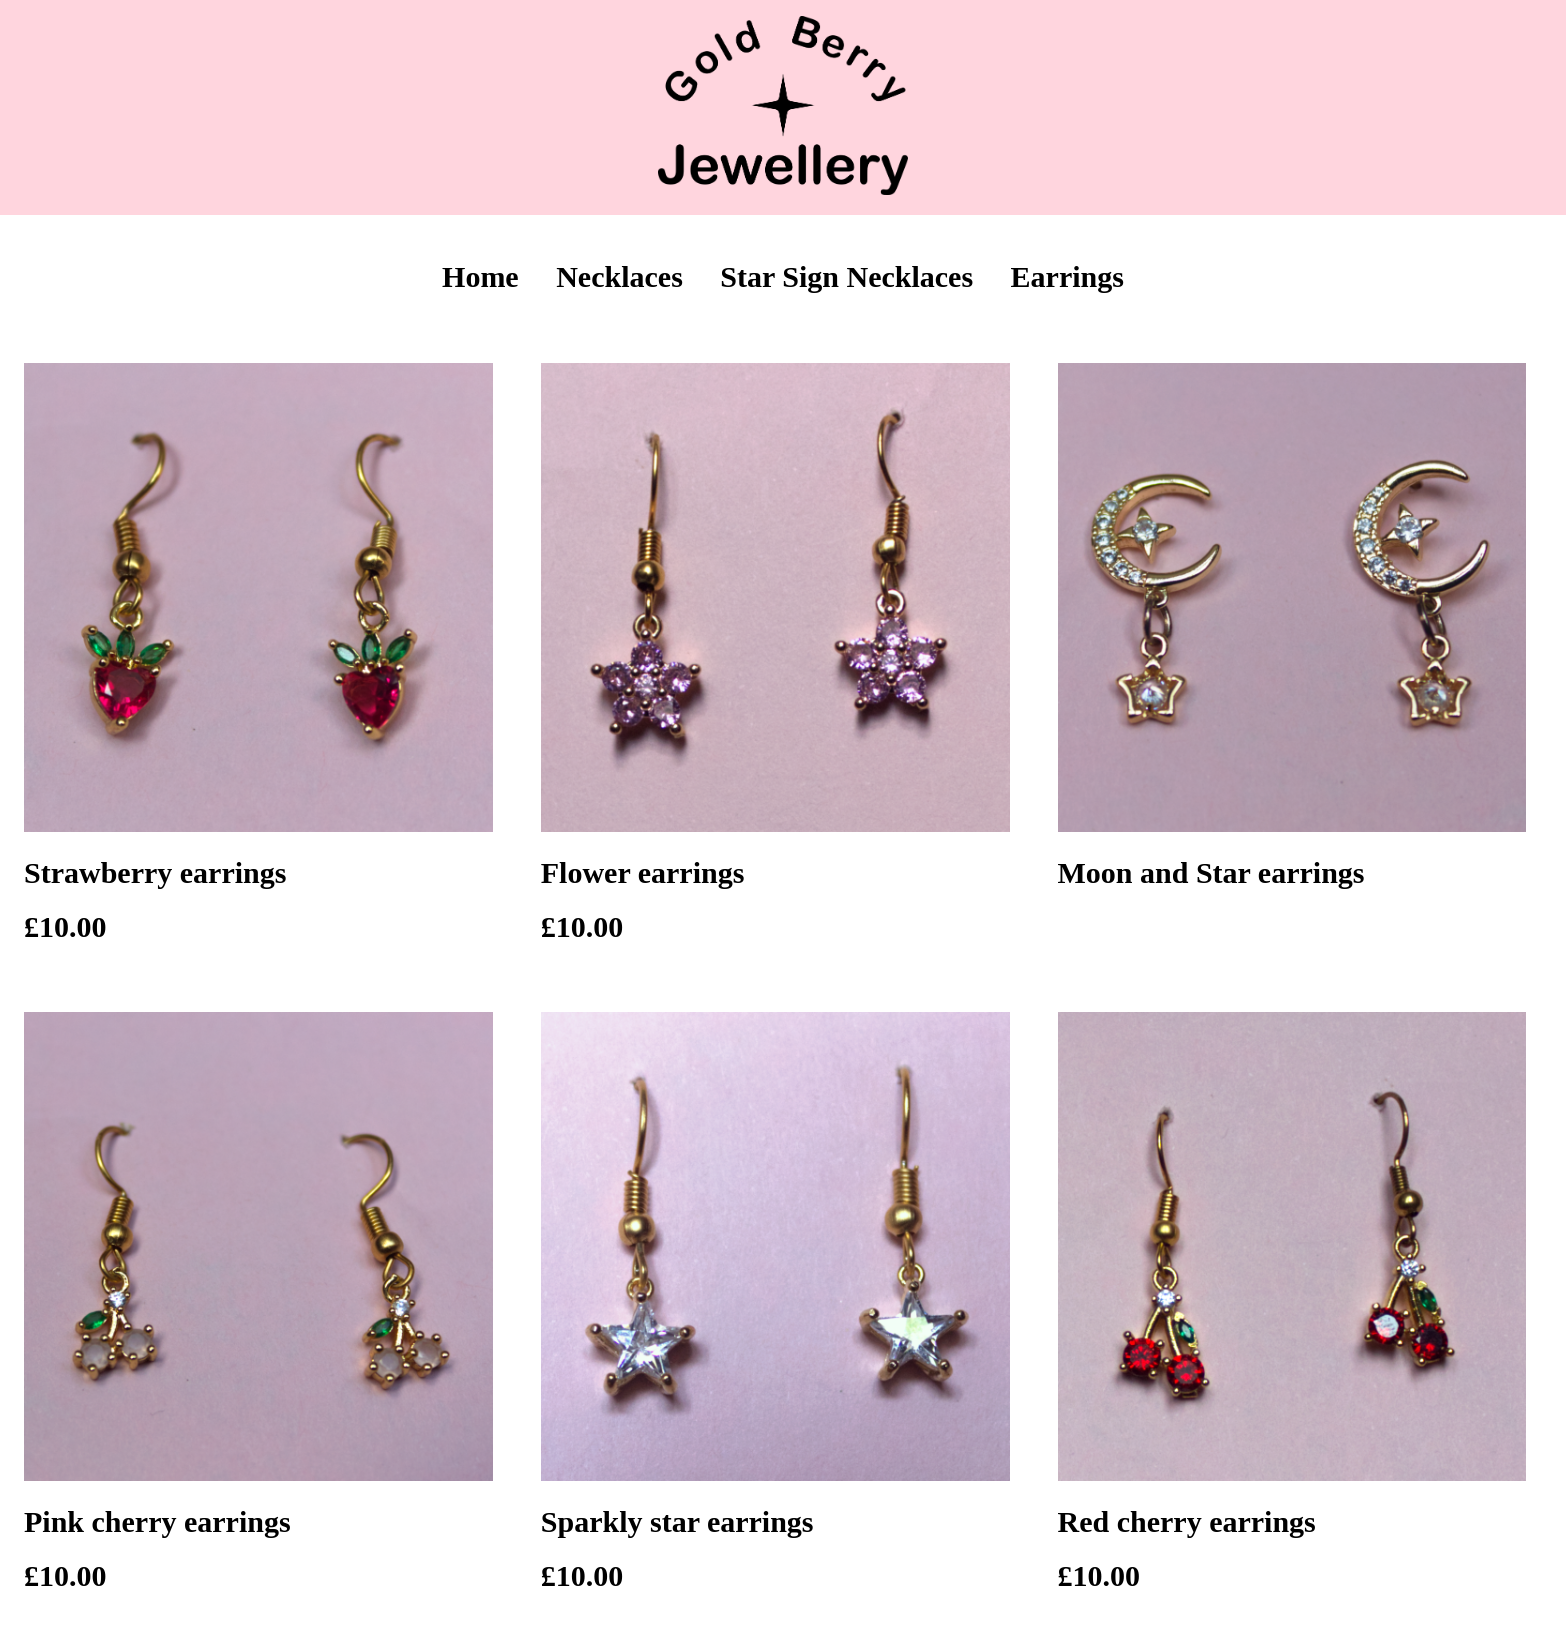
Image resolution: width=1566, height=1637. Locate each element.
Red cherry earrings (1187, 1521)
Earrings (1067, 276)
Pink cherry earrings (157, 1521)
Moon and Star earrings (1211, 872)
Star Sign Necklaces (846, 276)
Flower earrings (643, 872)
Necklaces (619, 276)
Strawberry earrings (155, 872)
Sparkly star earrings (677, 1521)
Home (480, 276)
